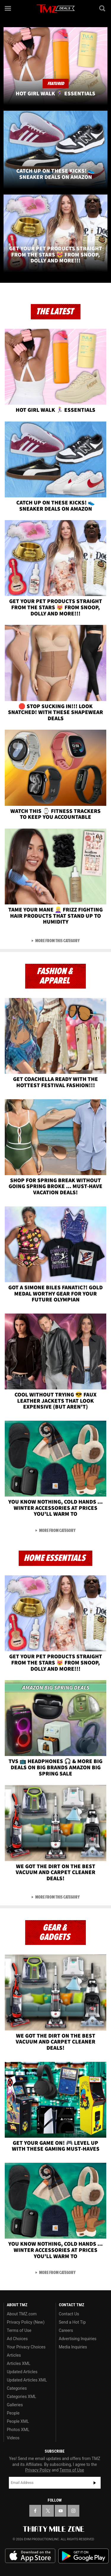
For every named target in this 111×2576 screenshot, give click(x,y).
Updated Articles (22, 2371)
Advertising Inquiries (77, 2338)
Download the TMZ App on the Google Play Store (83, 2556)
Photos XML (18, 2429)
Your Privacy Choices (26, 2347)
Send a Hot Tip (72, 2322)
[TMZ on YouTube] (61, 2511)
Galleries (15, 2404)
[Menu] (8, 8)
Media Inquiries (73, 2347)
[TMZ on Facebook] (35, 2511)
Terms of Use (19, 2330)
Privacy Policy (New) (25, 2322)
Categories (17, 2388)
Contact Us (69, 2314)
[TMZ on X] (48, 2511)
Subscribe (95, 2483)
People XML (18, 2421)
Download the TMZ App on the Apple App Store (30, 2556)
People (13, 2413)
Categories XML (21, 2396)
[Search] (102, 8)
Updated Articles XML (27, 2380)
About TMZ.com (22, 2314)
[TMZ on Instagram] (73, 2511)
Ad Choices (17, 2338)
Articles (14, 2355)
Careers (66, 2330)
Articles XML (18, 2363)
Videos (13, 2437)
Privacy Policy (38, 2470)
